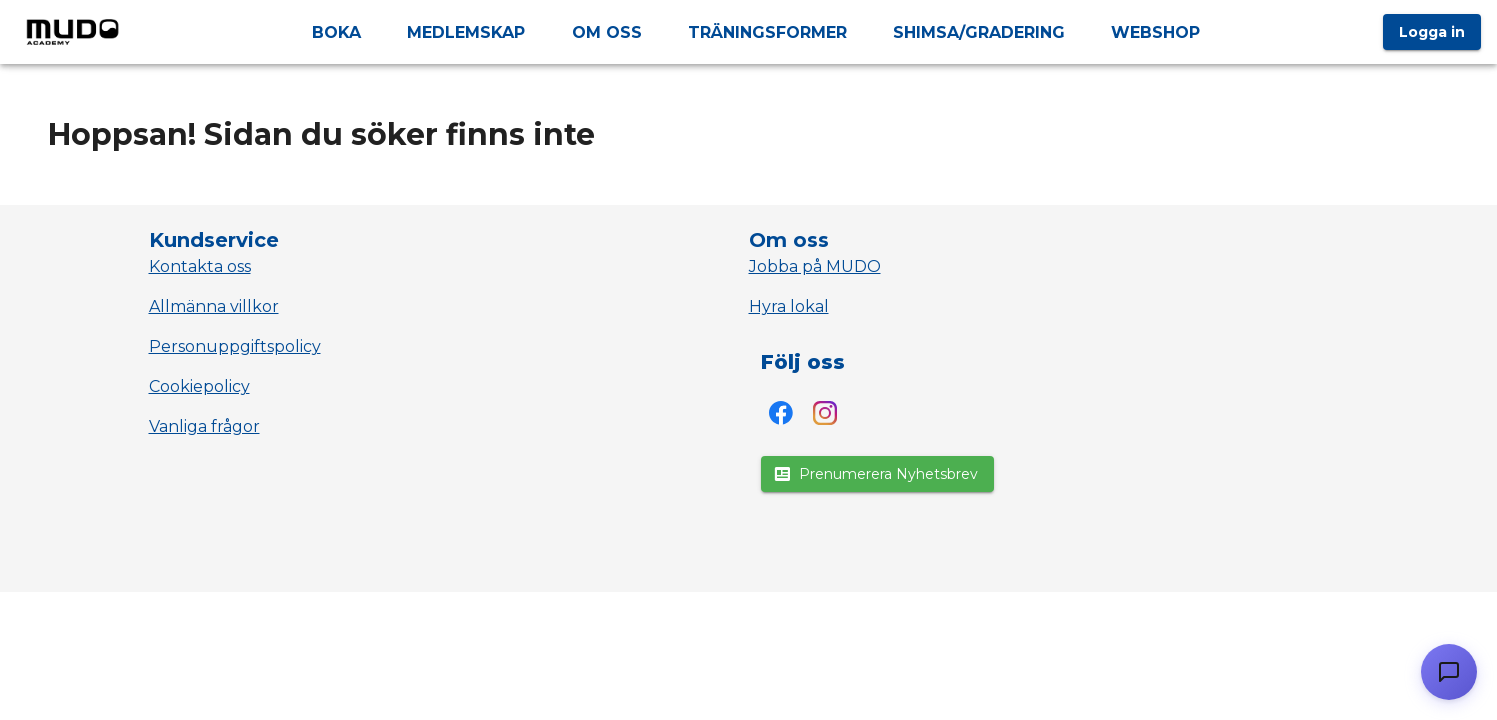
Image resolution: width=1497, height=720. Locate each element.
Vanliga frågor (204, 426)
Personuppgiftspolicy (235, 346)
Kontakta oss (200, 266)
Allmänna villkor (214, 306)
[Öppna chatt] (1449, 672)
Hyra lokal (789, 306)
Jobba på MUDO (815, 266)
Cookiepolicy (199, 386)
